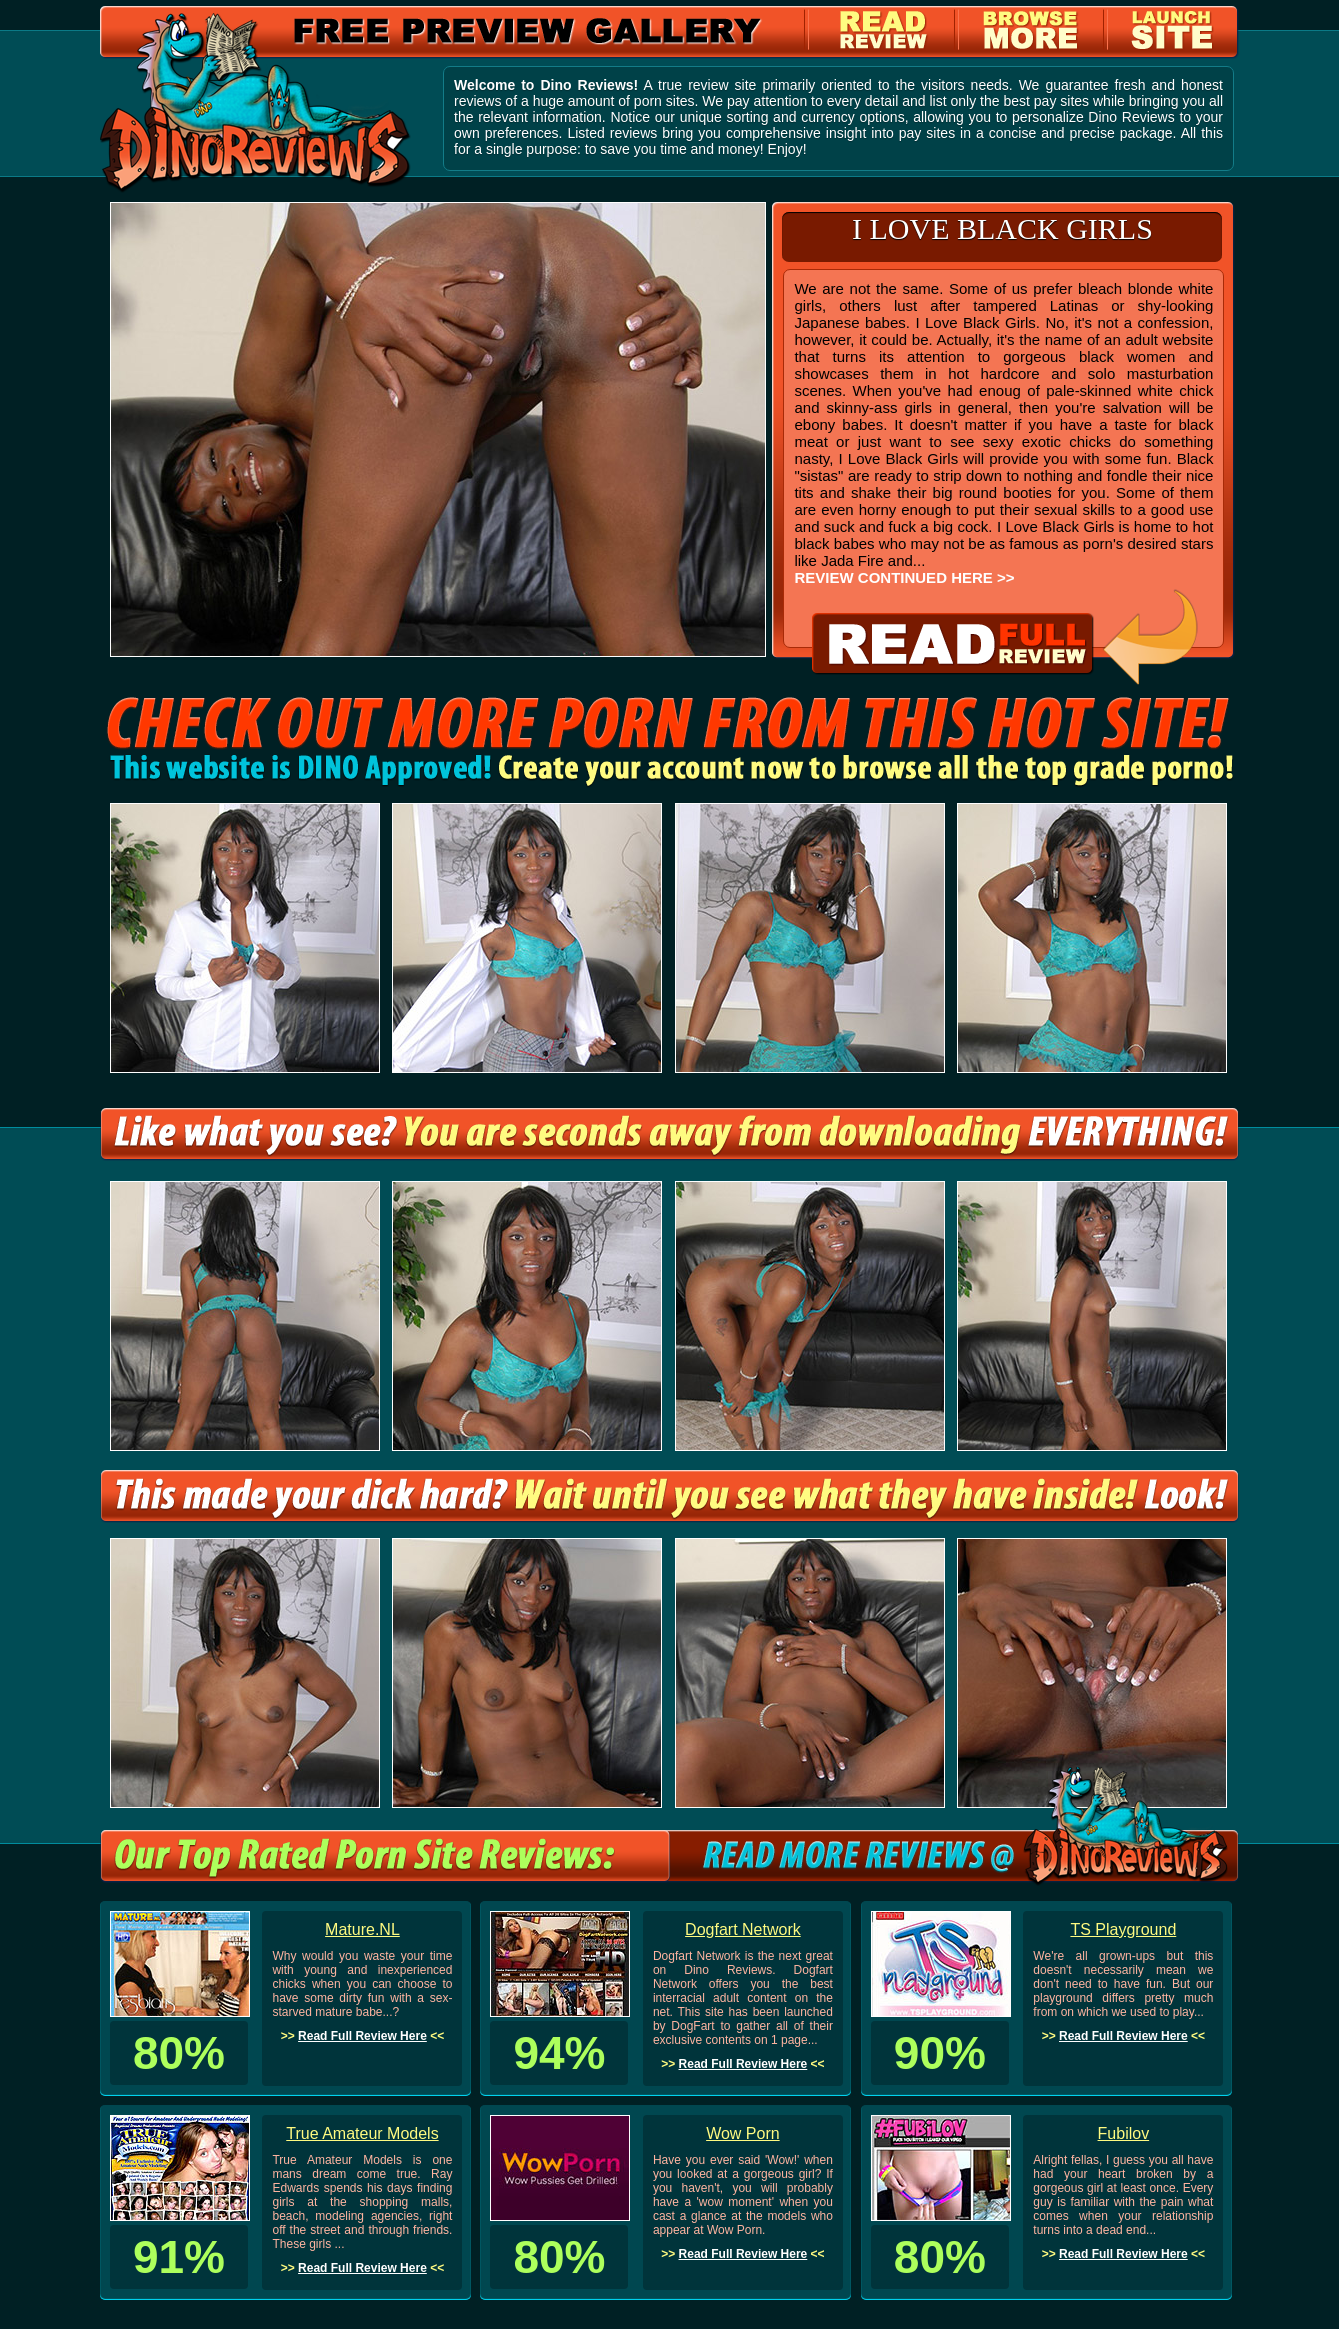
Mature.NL (362, 1929)
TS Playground (1123, 1929)
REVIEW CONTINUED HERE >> (904, 577)
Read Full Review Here (362, 2036)
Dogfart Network (743, 1929)
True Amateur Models (362, 2133)
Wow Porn (743, 2133)
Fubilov (1124, 2133)
